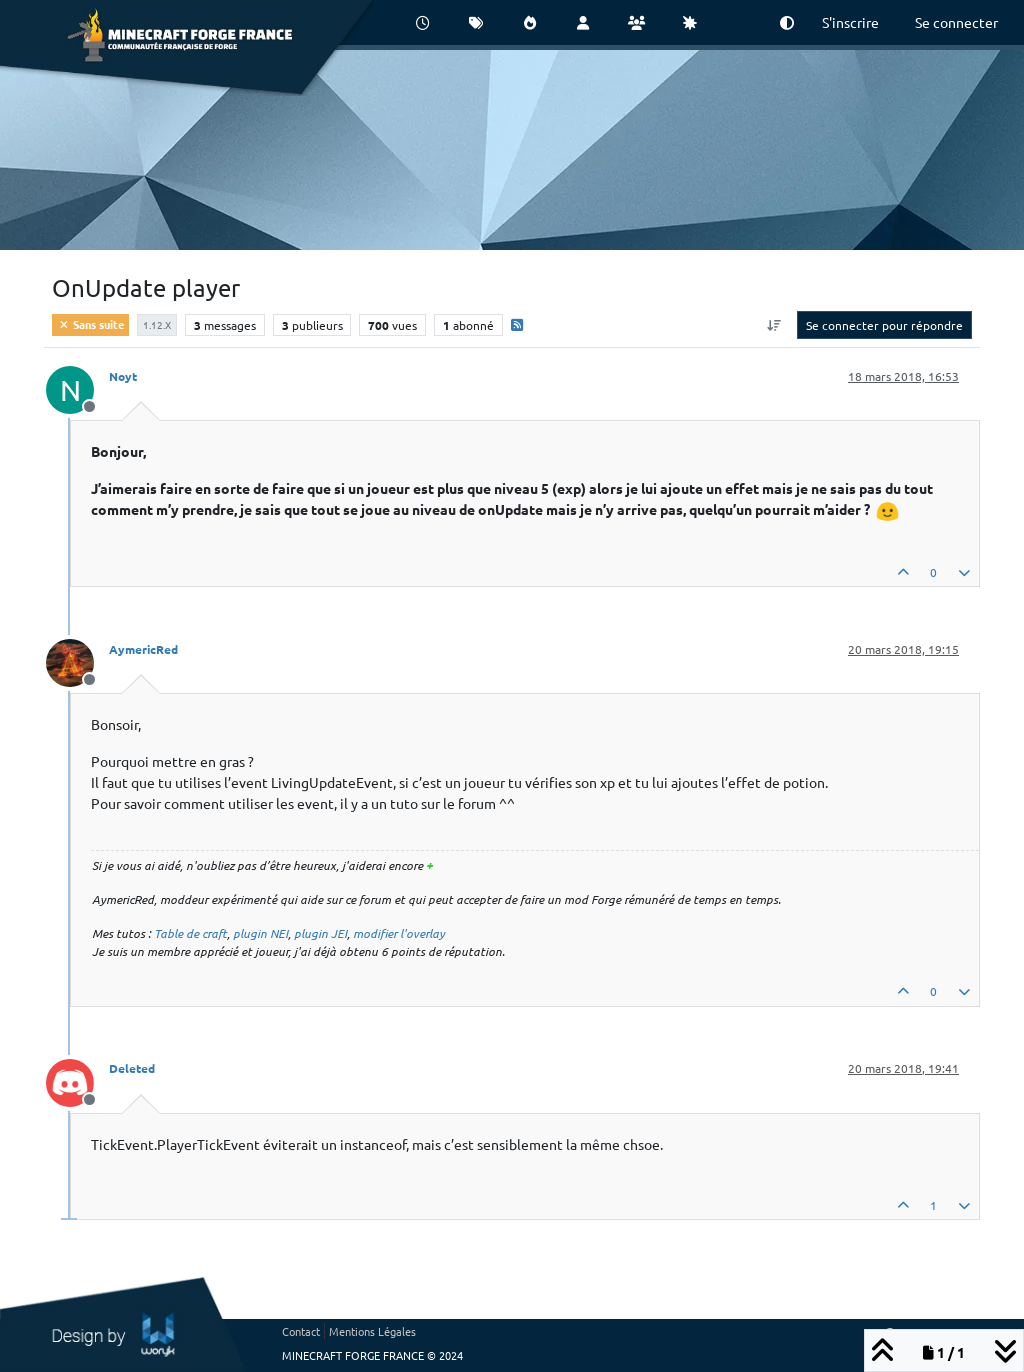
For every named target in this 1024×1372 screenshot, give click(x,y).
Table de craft (190, 933)
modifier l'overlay (399, 933)
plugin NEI (260, 933)
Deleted (132, 1068)
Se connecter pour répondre (884, 325)
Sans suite (90, 324)
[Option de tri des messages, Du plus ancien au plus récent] (774, 325)
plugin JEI (320, 933)
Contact (301, 1331)
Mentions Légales (372, 1331)
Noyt (123, 376)
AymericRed (143, 649)
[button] (787, 22)
